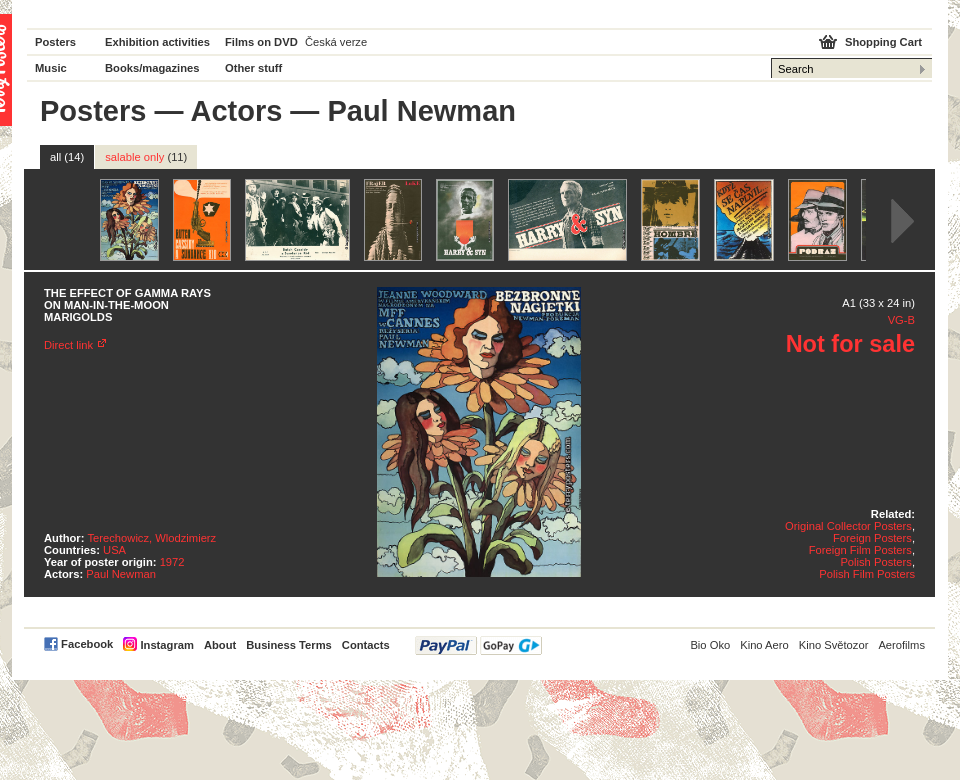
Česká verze (336, 42)
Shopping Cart (883, 42)
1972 (172, 562)
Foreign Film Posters (860, 550)
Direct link (68, 345)
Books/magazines (152, 68)
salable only (146, 157)
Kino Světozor (834, 645)
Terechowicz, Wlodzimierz (152, 538)
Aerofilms (901, 645)
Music (51, 68)
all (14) (67, 157)
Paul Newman (121, 574)
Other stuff (253, 68)
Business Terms (289, 645)
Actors (236, 111)
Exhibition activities (157, 42)
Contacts (366, 645)
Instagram (166, 645)
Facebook (87, 644)
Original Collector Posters (848, 526)
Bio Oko (710, 645)
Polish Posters (876, 562)
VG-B (901, 320)
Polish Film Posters (867, 574)
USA (114, 550)
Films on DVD (261, 42)
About (220, 645)
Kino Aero (764, 645)
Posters (55, 42)
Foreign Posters (872, 538)
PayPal (478, 645)
